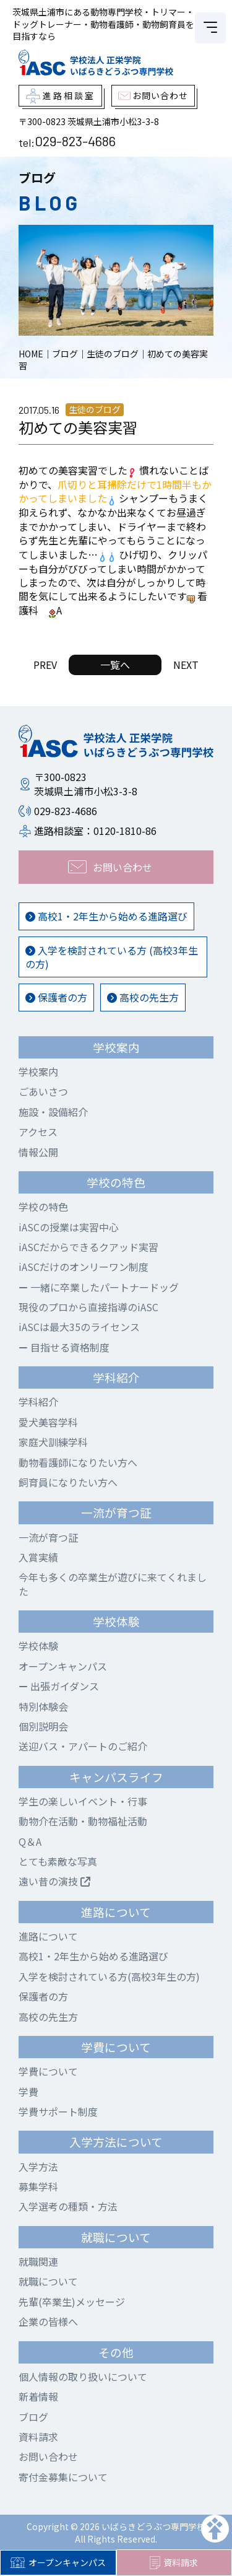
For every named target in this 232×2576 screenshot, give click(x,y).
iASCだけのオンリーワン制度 (83, 1266)
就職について (48, 2281)
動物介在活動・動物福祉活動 (83, 1821)
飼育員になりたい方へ (68, 1482)
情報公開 (38, 1152)
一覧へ (115, 664)
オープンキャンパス (58, 2562)
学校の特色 (43, 1206)
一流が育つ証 (48, 1537)
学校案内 (38, 1071)
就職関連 (38, 2261)
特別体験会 (43, 1706)
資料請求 (174, 2563)
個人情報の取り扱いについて (83, 2376)
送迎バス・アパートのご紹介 (83, 1746)
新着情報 (38, 2396)
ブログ (33, 2416)
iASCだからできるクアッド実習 (88, 1246)
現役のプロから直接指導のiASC (88, 1306)
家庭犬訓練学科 (53, 1441)
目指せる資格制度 (64, 1347)
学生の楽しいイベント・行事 (83, 1801)
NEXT (186, 664)
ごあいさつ (43, 1091)
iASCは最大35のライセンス (79, 1326)
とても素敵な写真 (58, 1861)
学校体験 (38, 1645)
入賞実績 (38, 1557)
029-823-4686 (75, 141)
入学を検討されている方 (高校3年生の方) (111, 957)
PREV (45, 664)
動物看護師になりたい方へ (78, 1462)
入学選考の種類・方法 (68, 2206)
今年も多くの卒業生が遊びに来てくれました (113, 1584)
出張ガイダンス (59, 1686)
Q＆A (30, 1841)
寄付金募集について (63, 2476)
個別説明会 (43, 1726)
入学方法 (38, 2166)
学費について (48, 2071)
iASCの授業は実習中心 (69, 1227)
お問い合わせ (48, 2456)
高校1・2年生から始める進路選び (106, 916)
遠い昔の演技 (54, 1881)
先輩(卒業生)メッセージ (72, 2301)
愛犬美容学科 (48, 1422)
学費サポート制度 (58, 2111)
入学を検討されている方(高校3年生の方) (109, 1976)
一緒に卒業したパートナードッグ (99, 1287)
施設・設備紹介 (53, 1111)
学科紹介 (38, 1401)
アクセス (38, 1131)
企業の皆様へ (48, 2321)
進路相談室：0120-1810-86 (95, 830)
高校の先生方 (143, 997)
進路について (48, 1936)
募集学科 (38, 2186)
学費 (28, 2091)
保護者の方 (56, 997)
